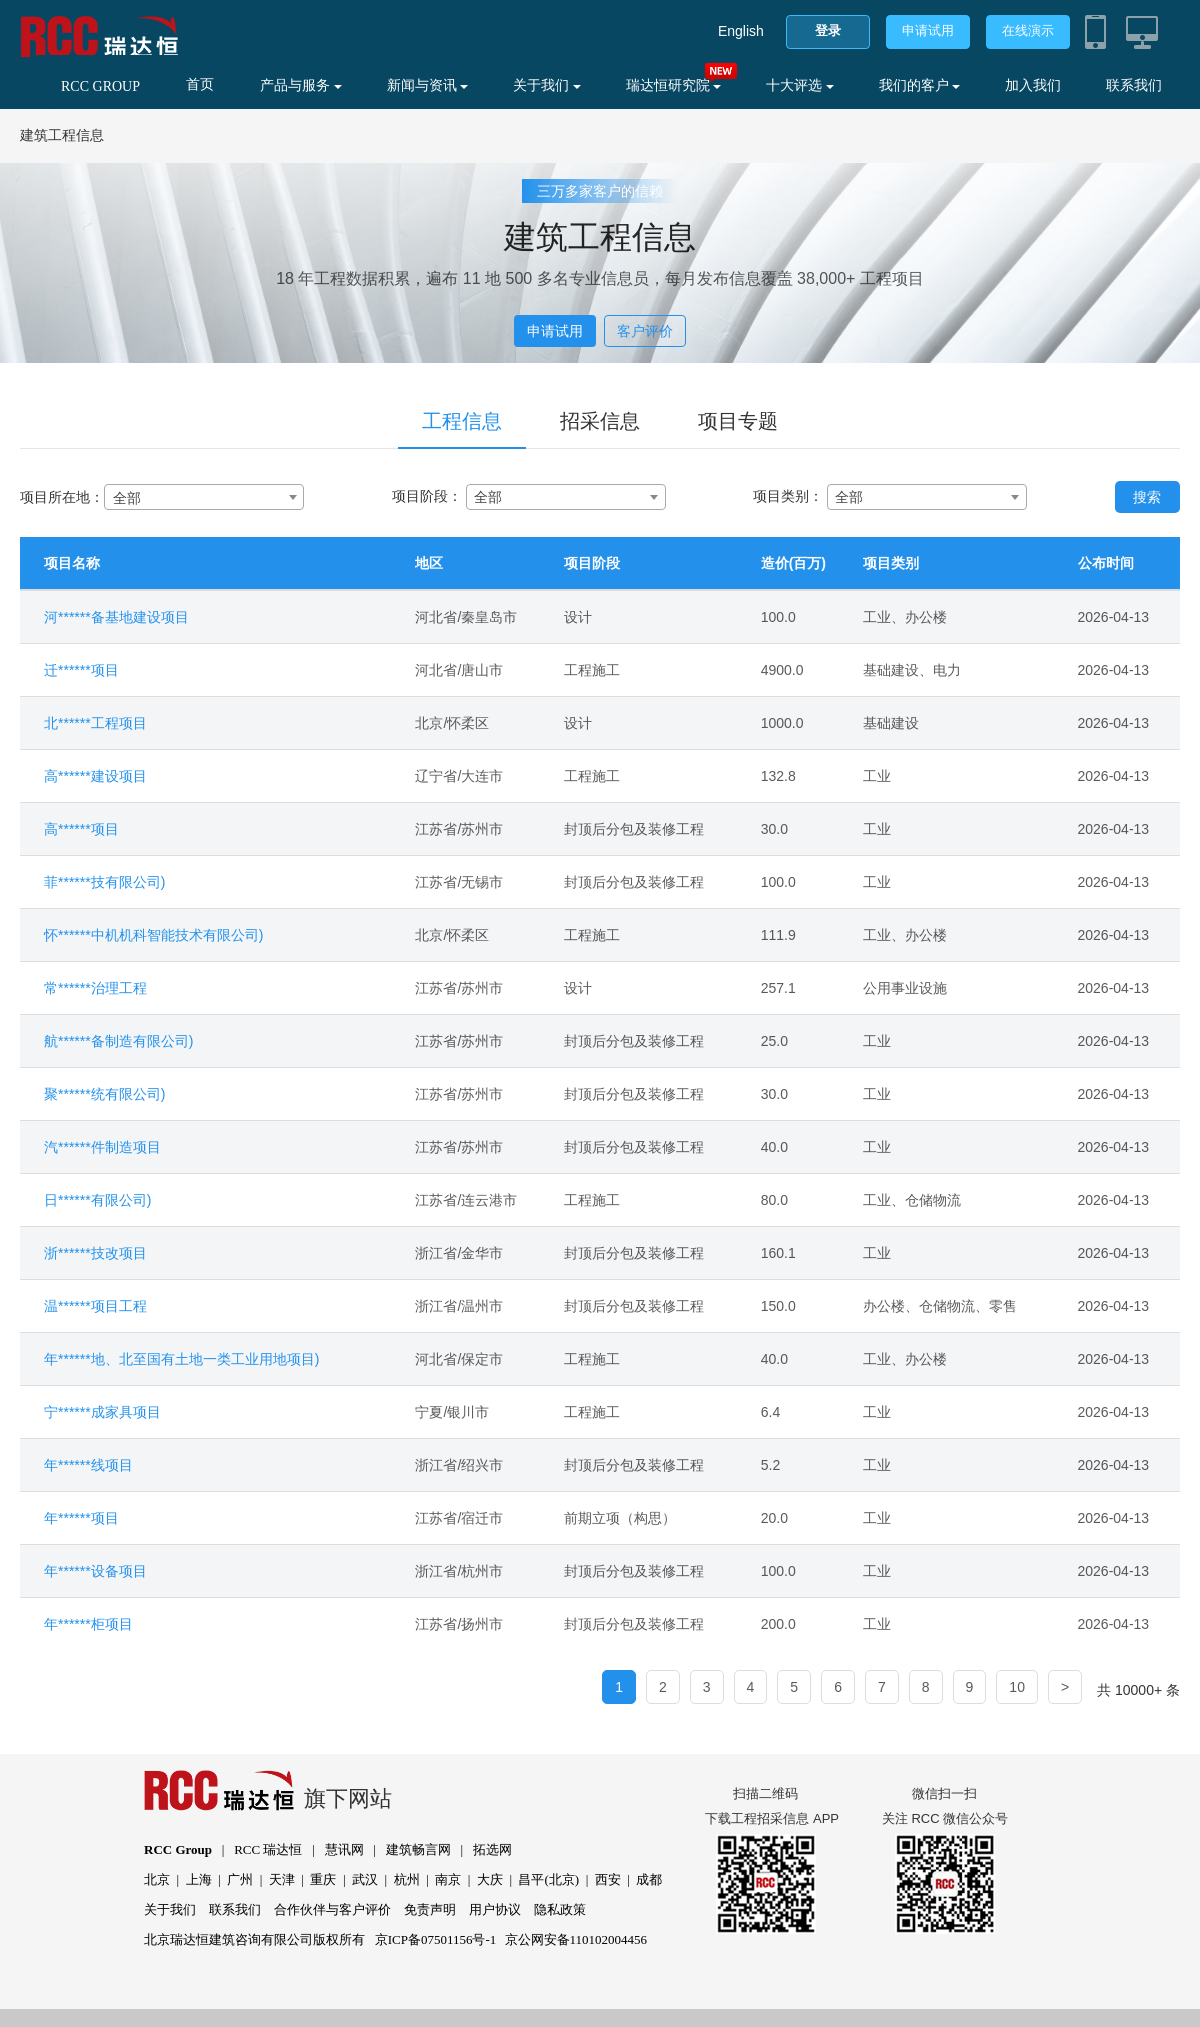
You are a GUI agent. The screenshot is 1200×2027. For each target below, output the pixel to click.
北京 (157, 1879)
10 (1017, 1687)
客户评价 (645, 331)
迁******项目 (81, 670)
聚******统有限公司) (104, 1094)
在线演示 (1028, 30)
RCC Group (178, 1849)
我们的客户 (920, 85)
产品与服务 (301, 85)
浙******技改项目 (95, 1253)
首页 (200, 84)
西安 (608, 1879)
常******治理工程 (95, 988)
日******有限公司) (97, 1200)
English (741, 31)
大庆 (490, 1879)
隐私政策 (560, 1909)
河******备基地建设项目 (116, 617)
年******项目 (81, 1518)
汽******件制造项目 (102, 1147)
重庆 (323, 1879)
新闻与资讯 (428, 85)
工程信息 (462, 421)
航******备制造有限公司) (118, 1041)
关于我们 (547, 85)
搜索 (1147, 497)
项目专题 (738, 421)
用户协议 (495, 1909)
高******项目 (81, 829)
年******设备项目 (95, 1571)
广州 (240, 1879)
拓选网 (492, 1849)
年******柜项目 (88, 1624)
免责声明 (430, 1909)
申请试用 (928, 30)
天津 (282, 1879)
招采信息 (600, 421)
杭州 (407, 1879)
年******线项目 (88, 1465)
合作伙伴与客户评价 (332, 1909)
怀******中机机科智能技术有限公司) (153, 935)
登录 (828, 30)
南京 (448, 1879)
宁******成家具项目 (102, 1412)
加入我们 (1033, 85)
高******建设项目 (95, 776)
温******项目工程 (95, 1306)
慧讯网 (344, 1849)
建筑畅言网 (418, 1849)
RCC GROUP (100, 86)
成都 (649, 1879)
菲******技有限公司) (104, 882)
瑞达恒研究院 (674, 85)
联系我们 (1134, 85)
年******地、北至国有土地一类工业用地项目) (181, 1359)
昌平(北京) (548, 1879)
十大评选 (800, 85)
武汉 (365, 1879)
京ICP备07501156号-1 (436, 1939)
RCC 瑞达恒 (268, 1849)
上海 (199, 1879)
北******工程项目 (95, 723)
